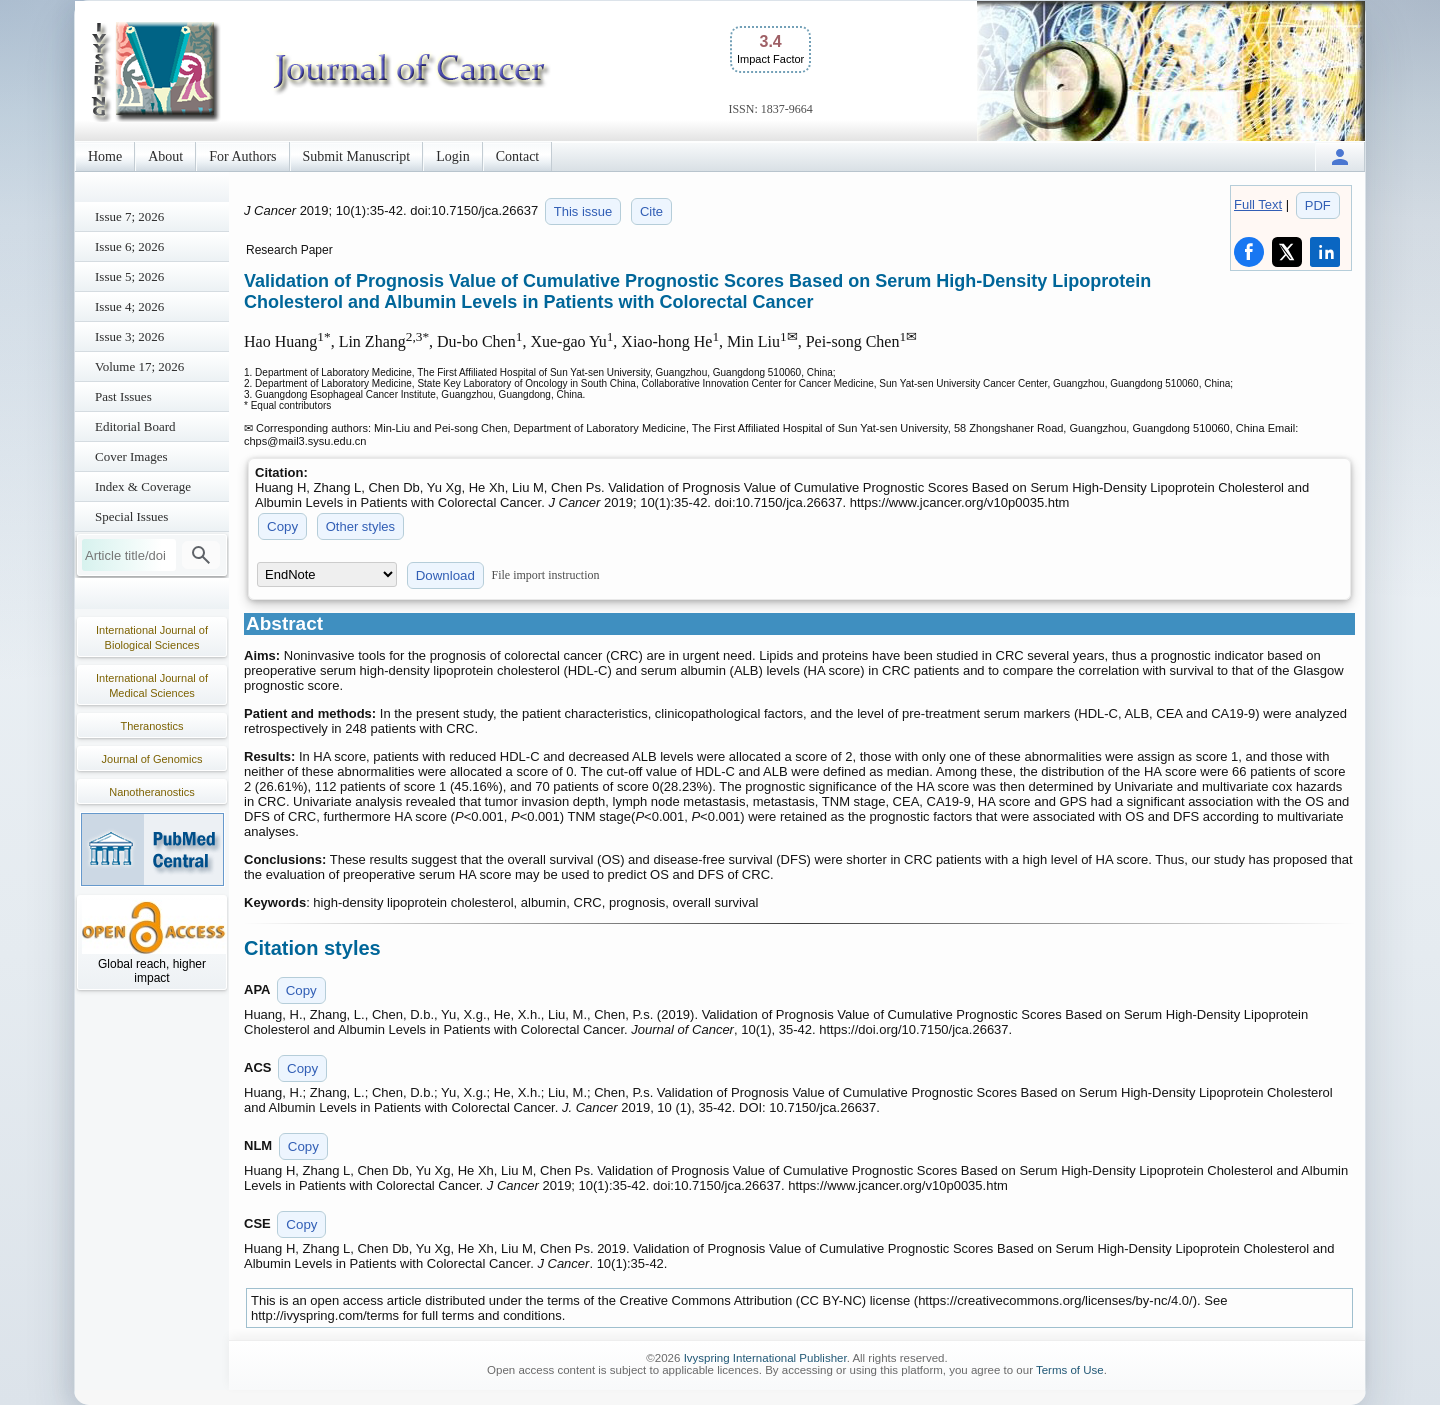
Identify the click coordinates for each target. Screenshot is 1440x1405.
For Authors (242, 156)
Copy (282, 526)
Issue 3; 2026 (129, 336)
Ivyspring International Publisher (765, 1358)
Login (452, 156)
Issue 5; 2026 (129, 276)
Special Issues (131, 516)
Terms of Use (1070, 1370)
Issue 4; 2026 (129, 306)
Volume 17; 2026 (139, 366)
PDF (1318, 205)
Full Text (1258, 204)
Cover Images (131, 456)
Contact (518, 156)
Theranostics (152, 726)
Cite (651, 211)
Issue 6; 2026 (129, 246)
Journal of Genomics (152, 759)
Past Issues (123, 396)
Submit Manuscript (357, 156)
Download (445, 575)
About (165, 156)
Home (105, 156)
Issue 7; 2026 (129, 216)
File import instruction (546, 575)
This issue (583, 211)
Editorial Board (135, 426)
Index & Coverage (143, 486)
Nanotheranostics (152, 792)
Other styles (360, 526)
